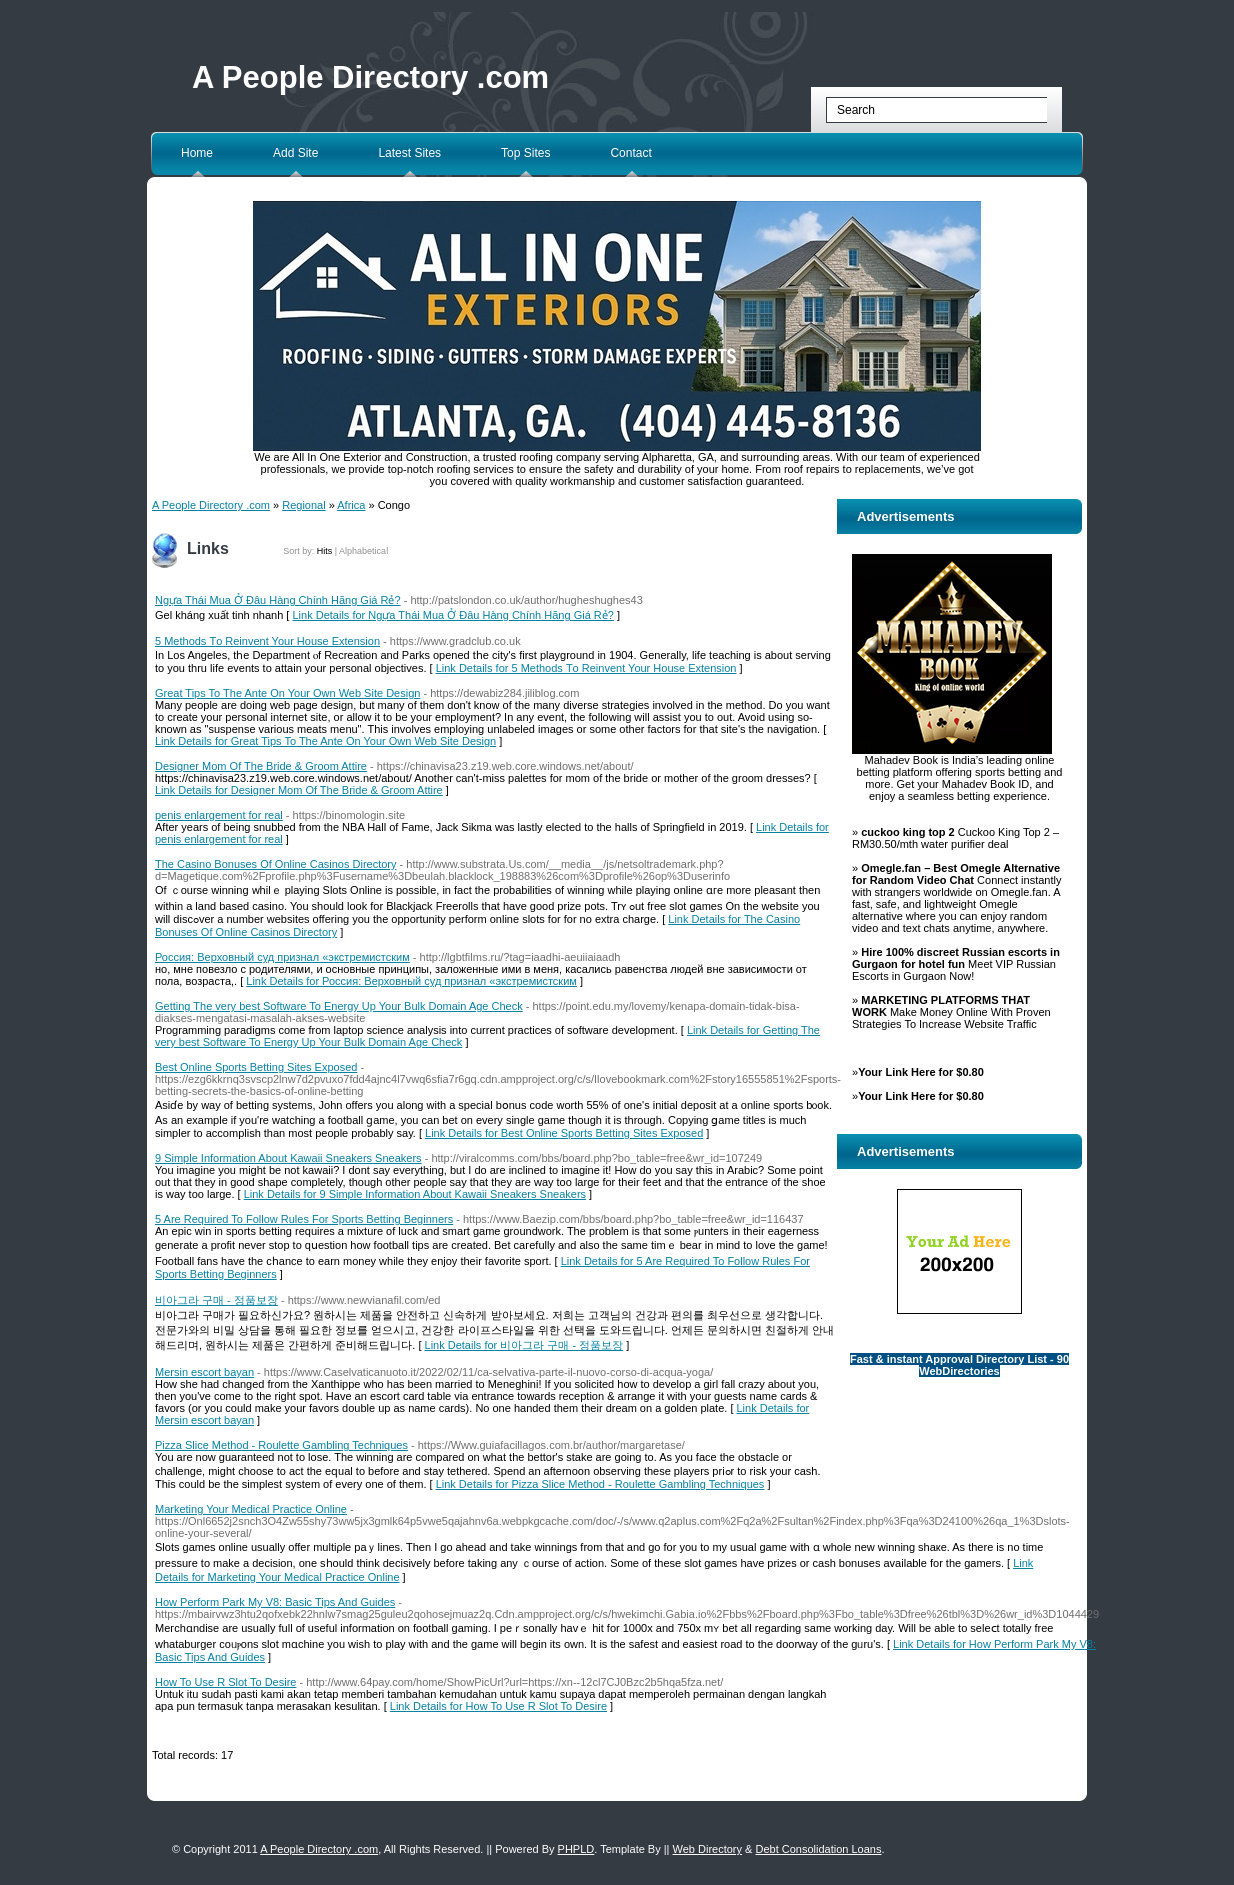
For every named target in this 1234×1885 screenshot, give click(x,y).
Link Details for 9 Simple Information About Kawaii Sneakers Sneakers (415, 1194)
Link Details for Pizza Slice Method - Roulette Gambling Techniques (600, 1484)
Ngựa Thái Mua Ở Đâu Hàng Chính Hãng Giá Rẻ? (278, 600)
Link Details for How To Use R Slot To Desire (498, 1706)
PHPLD (576, 1849)
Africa (351, 505)
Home (197, 153)
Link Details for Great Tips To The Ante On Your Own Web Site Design (325, 741)
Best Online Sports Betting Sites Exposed (256, 1067)
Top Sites (525, 153)
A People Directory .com (370, 77)
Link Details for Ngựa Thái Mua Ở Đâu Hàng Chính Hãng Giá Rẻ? (452, 615)
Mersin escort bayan (204, 1372)
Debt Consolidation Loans (818, 1849)
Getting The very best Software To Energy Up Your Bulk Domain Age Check (339, 1006)
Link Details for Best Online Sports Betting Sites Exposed (564, 1133)
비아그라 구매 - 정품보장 (216, 1300)
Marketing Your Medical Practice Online (251, 1509)
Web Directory (707, 1849)
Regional (303, 505)
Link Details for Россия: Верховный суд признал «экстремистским (411, 981)
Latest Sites (409, 153)
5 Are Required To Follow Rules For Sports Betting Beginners (304, 1219)
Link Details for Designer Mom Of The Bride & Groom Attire (299, 790)
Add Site (295, 153)
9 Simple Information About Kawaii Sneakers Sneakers (288, 1158)
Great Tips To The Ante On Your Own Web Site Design (287, 693)
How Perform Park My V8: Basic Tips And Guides (275, 1602)
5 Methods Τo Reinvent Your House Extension (267, 641)
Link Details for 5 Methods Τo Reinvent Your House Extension (586, 668)
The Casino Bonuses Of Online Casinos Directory (276, 864)
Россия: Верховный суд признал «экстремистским (282, 957)
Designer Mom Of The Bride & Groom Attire (261, 766)
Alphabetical (363, 551)
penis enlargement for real (219, 815)
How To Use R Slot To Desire (225, 1682)
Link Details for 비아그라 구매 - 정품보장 (524, 1345)
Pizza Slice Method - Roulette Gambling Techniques (281, 1445)
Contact (630, 153)
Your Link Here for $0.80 (921, 1072)
